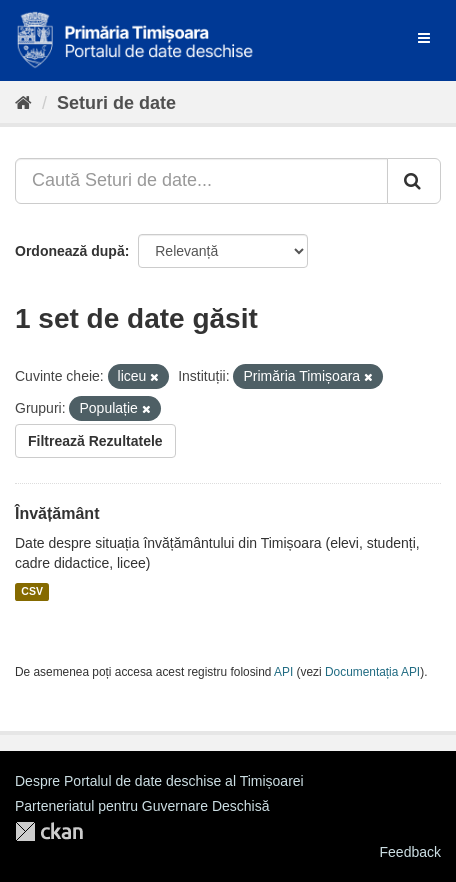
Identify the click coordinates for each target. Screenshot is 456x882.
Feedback (410, 852)
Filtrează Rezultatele (95, 441)
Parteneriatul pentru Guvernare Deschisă (142, 806)
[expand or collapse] (424, 38)
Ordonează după (70, 251)
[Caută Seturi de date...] (201, 181)
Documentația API (372, 672)
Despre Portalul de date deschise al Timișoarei (159, 781)
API (283, 672)
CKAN (49, 831)
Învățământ (57, 513)
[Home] (23, 103)
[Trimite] (414, 181)
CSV (32, 592)
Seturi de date (116, 103)
